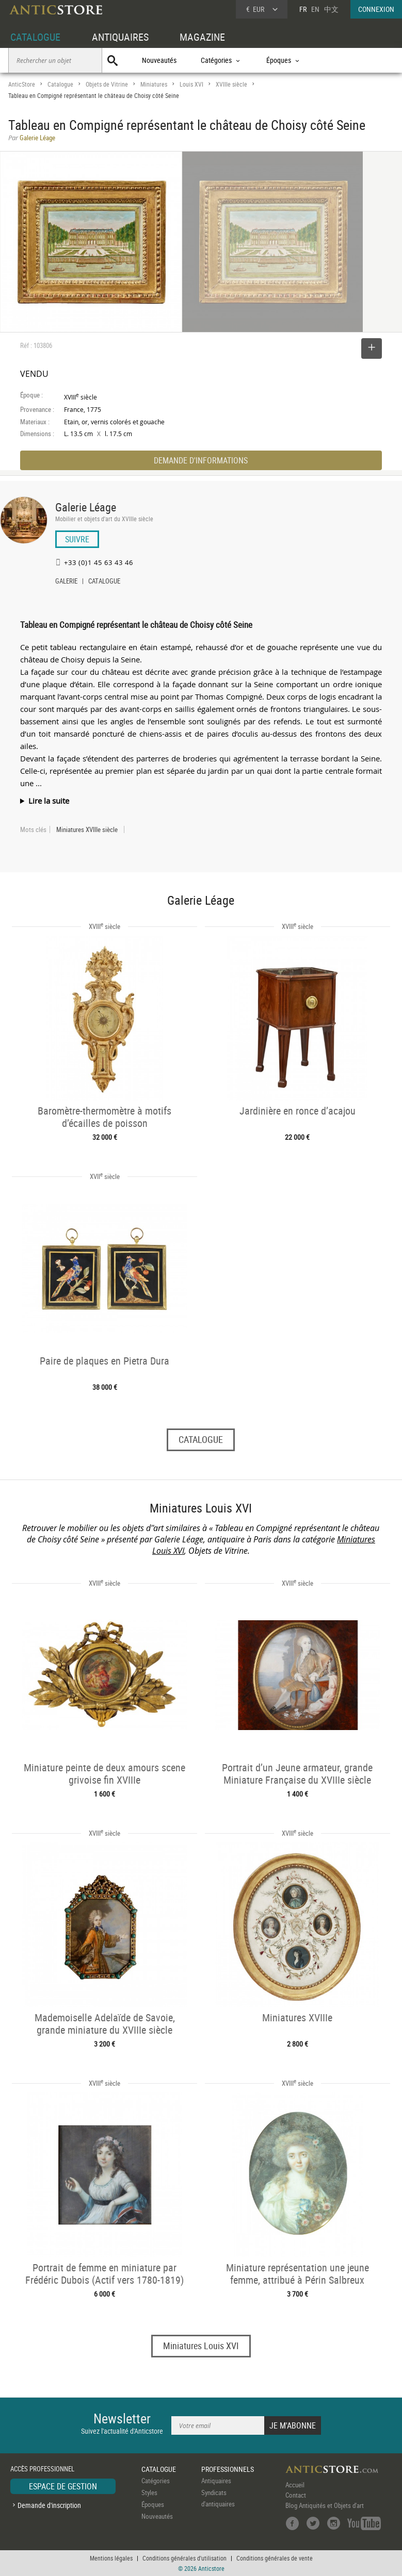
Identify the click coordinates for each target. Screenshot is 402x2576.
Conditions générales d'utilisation (184, 2558)
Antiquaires (216, 2480)
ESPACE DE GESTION (63, 2486)
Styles (149, 2492)
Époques (152, 2504)
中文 (331, 9)
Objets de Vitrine (107, 84)
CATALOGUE (35, 37)
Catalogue (60, 84)
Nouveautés (159, 60)
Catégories (155, 2480)
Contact (295, 2495)
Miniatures (153, 84)
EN (315, 9)
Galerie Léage (85, 507)
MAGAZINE (202, 37)
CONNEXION (376, 9)
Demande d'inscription (49, 2505)
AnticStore (21, 84)
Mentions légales (111, 2558)
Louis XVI (191, 84)
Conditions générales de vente (274, 2558)
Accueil (294, 2484)
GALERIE (66, 582)
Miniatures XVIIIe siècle (87, 829)
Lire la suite (48, 800)
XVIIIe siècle (231, 84)
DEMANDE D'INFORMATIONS (201, 460)
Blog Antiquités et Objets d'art (324, 2505)
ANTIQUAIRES (120, 37)
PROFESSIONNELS (227, 2469)
